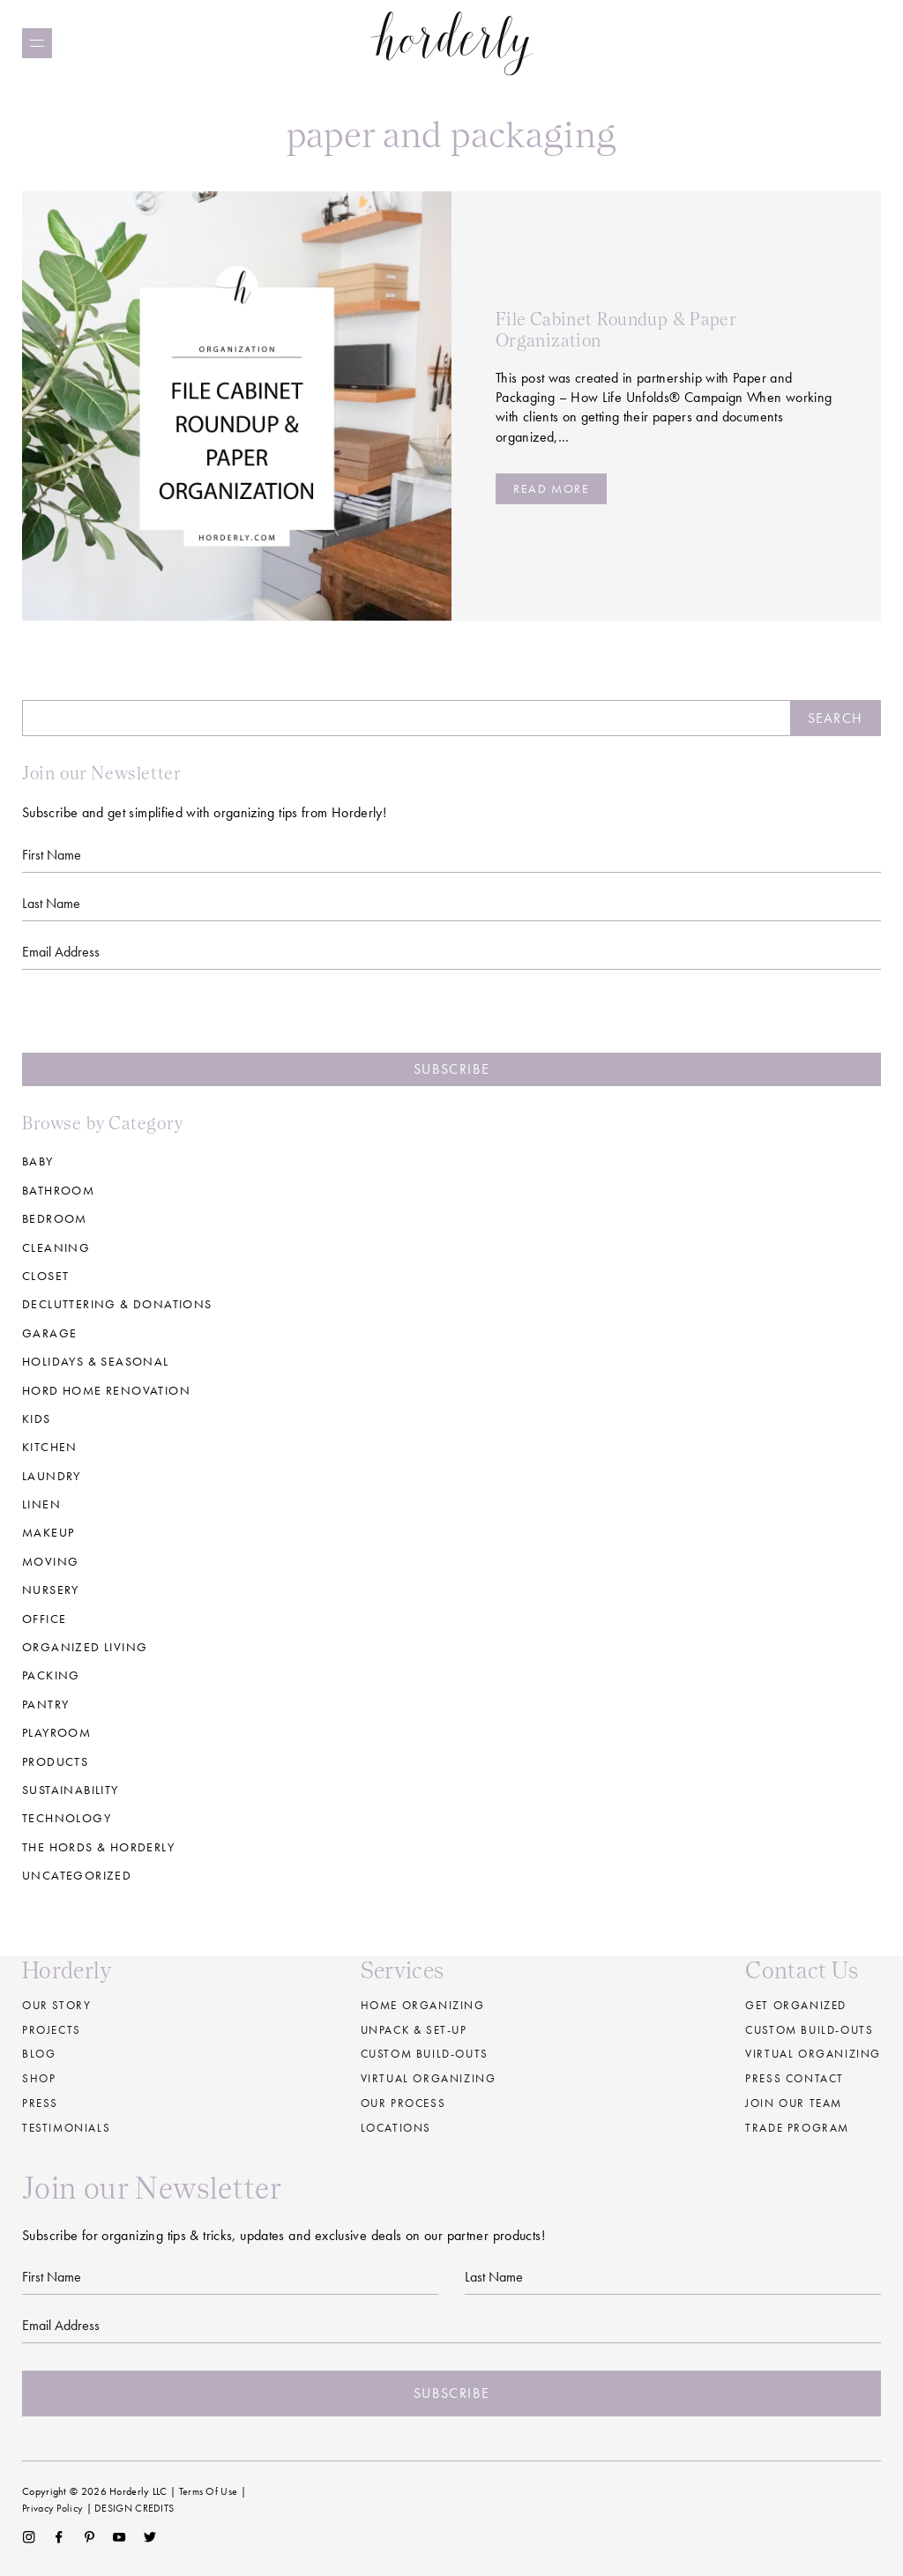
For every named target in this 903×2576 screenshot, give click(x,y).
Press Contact (794, 2078)
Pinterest (89, 2537)
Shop (39, 2078)
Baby (38, 1161)
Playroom (56, 1732)
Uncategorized (76, 1875)
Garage (49, 1333)
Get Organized (796, 2005)
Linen (41, 1504)
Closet (45, 1276)
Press (40, 2103)
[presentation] (451, 1018)
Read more (551, 488)
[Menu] (37, 43)
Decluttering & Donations (117, 1304)
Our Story (56, 2005)
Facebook (58, 2537)
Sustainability (70, 1790)
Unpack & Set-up (414, 2029)
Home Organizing (423, 2005)
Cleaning (56, 1247)
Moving (50, 1561)
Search (835, 718)
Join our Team (793, 2103)
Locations (396, 2127)
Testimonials (66, 2127)
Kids (36, 1418)
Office (44, 1619)
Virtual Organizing (428, 2078)
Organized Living (84, 1647)
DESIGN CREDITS (134, 2508)
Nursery (50, 1589)
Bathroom (58, 1190)
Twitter (150, 2537)
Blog (39, 2053)
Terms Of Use (208, 2491)
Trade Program (797, 2127)
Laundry (51, 1476)
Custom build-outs (425, 2053)
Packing (51, 1675)
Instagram (28, 2537)
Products (55, 1761)
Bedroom (54, 1218)
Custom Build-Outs (809, 2029)
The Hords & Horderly (98, 1847)
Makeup (48, 1532)
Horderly (452, 43)
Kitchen (50, 1447)
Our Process (403, 2103)
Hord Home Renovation (106, 1390)
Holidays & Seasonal (95, 1361)
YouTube (119, 2537)
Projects (51, 2029)
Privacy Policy (52, 2508)
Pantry (45, 1704)
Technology (66, 1818)
